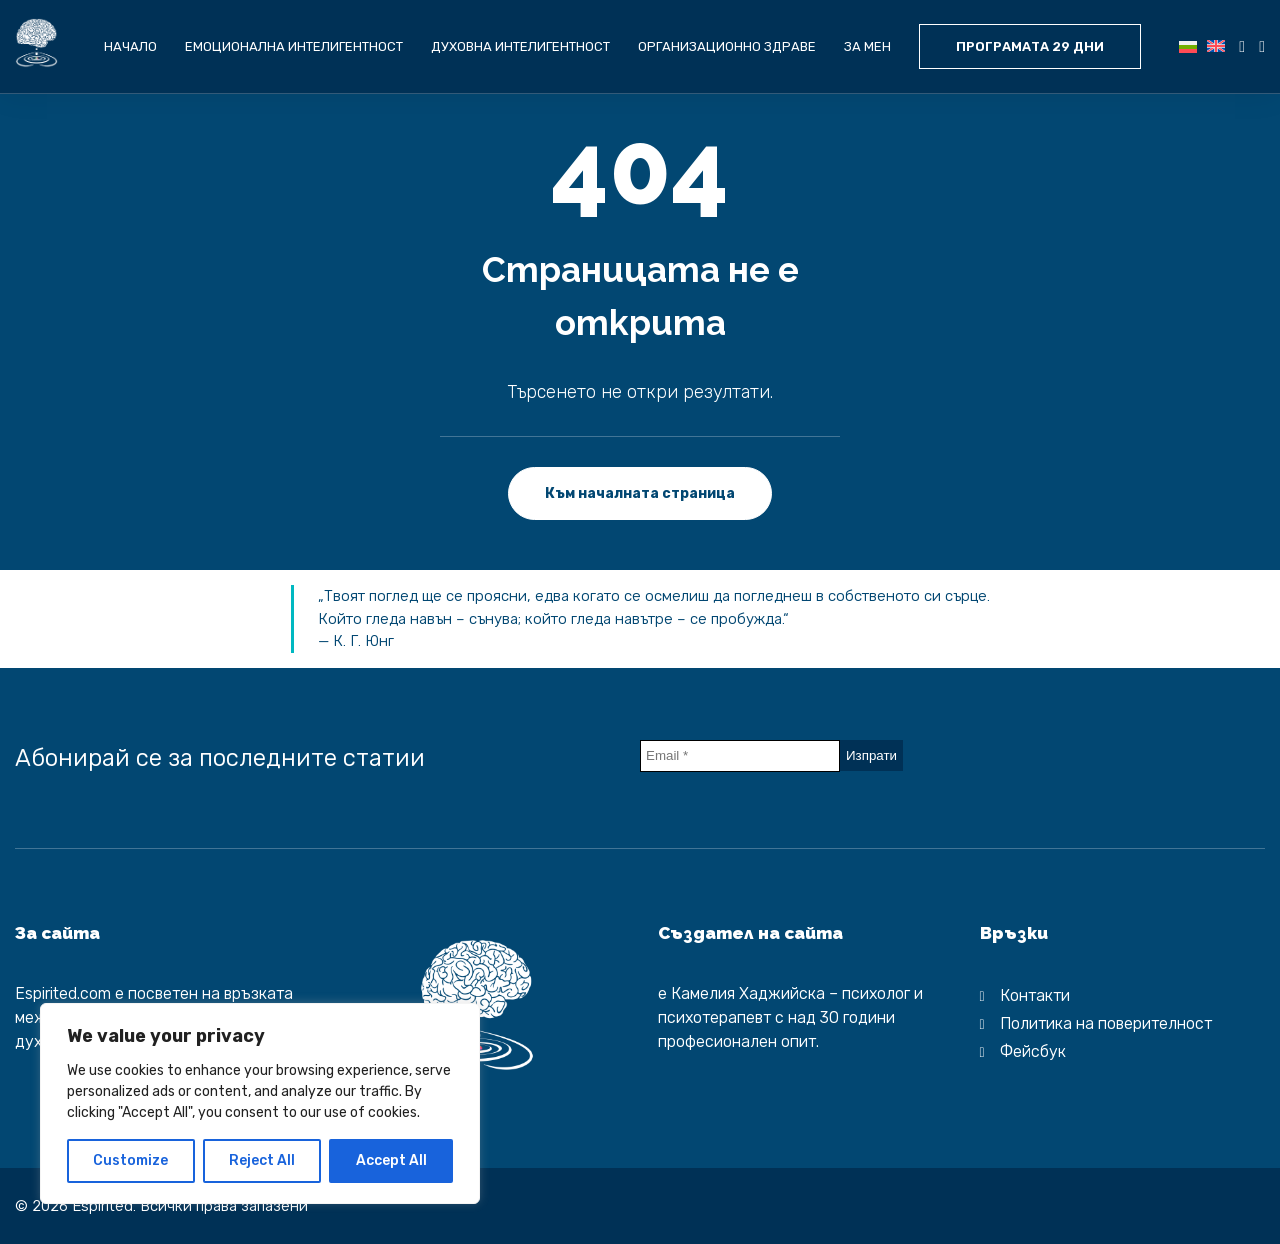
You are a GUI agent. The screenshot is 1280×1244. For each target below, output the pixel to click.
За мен (867, 46)
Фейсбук (1033, 1051)
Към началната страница (640, 493)
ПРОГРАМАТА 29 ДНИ (1030, 46)
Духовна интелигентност (520, 46)
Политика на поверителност (1106, 1023)
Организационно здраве (727, 46)
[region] (260, 1103)
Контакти (1035, 995)
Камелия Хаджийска (748, 993)
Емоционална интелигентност (294, 46)
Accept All (391, 1160)
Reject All (262, 1160)
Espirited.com (63, 993)
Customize (130, 1160)
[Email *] (740, 756)
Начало (130, 46)
